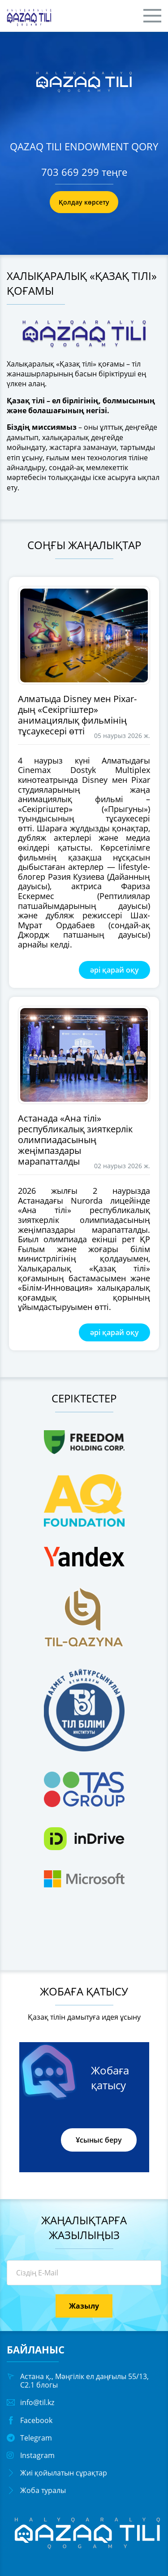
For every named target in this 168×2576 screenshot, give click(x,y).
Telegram (36, 2438)
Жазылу (84, 2306)
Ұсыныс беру (99, 2140)
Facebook (36, 2420)
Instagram (37, 2455)
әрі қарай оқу (114, 970)
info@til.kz (37, 2402)
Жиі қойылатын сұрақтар (63, 2473)
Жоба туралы (43, 2490)
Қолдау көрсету (84, 202)
